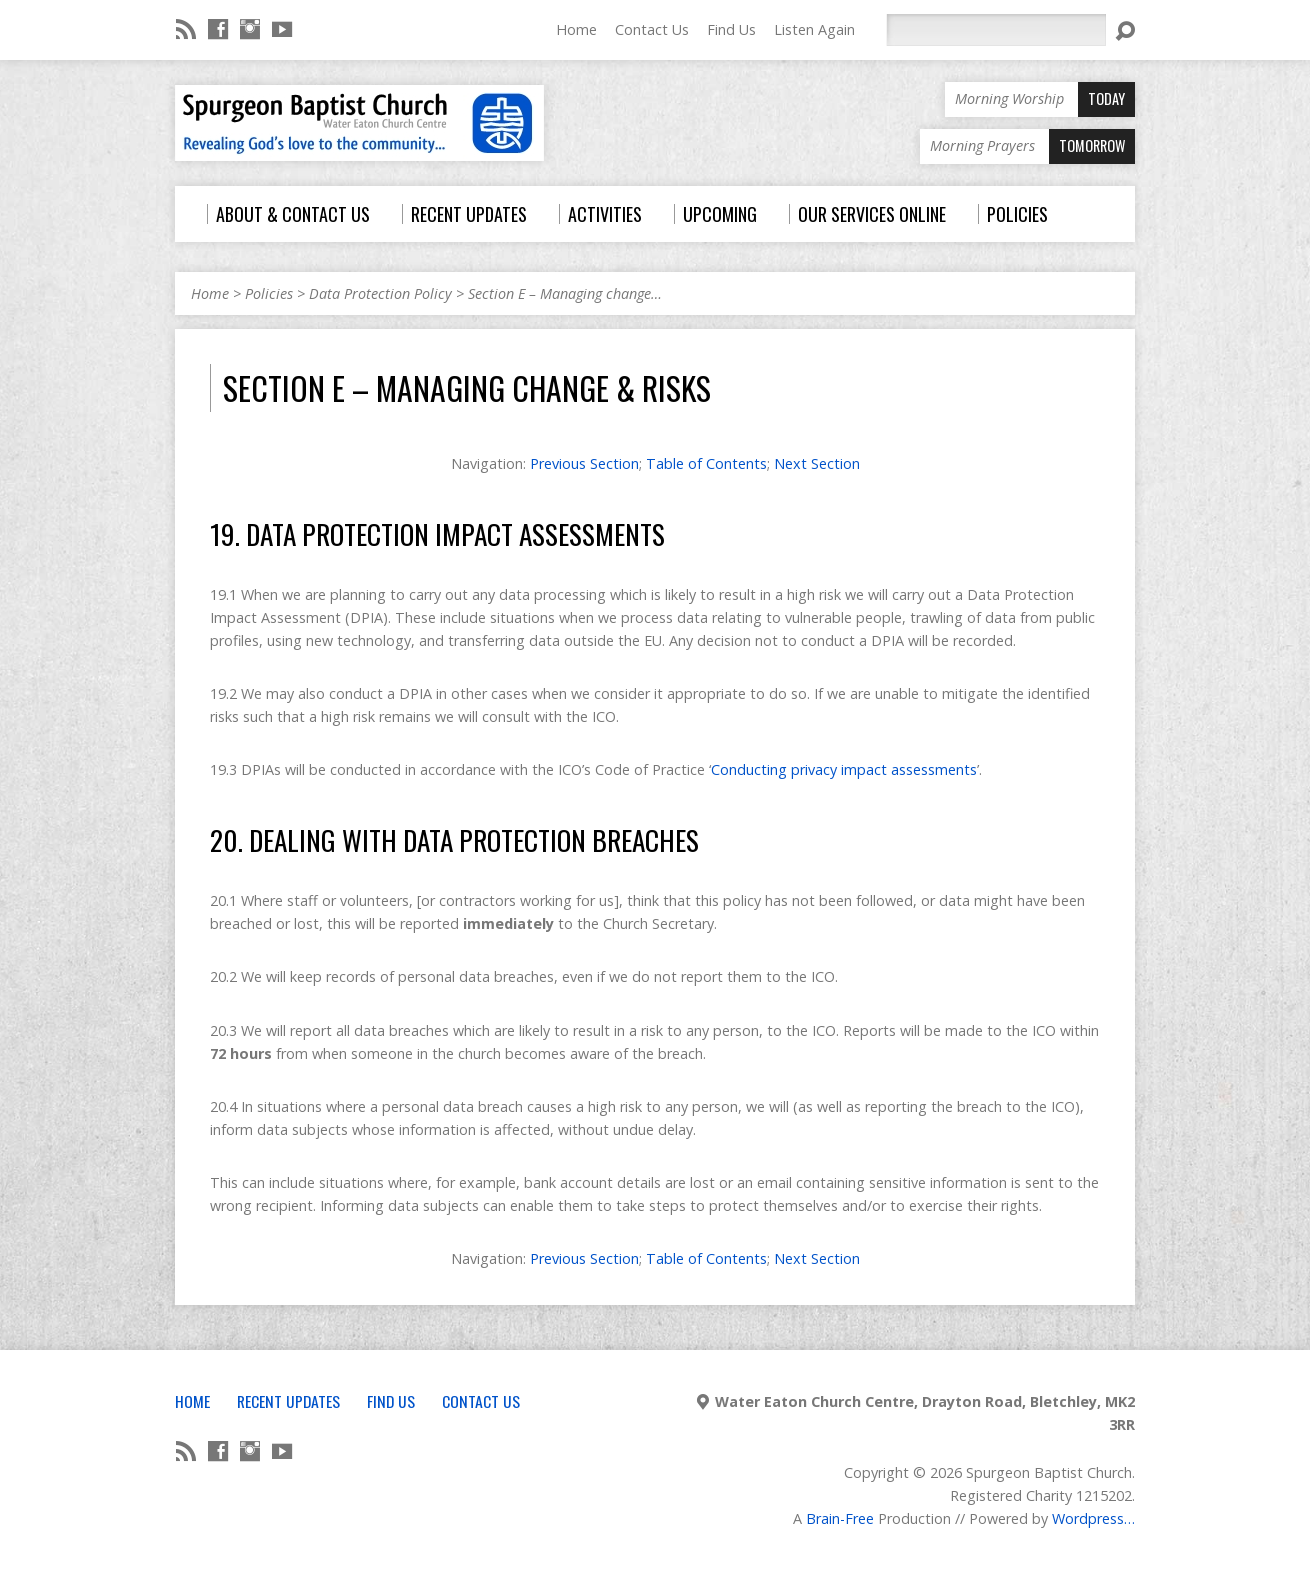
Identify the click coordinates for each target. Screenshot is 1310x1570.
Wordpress (1088, 1518)
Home (576, 29)
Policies (269, 293)
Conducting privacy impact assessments (844, 769)
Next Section (817, 463)
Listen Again (814, 29)
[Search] (996, 30)
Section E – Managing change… (565, 293)
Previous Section (584, 463)
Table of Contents (706, 463)
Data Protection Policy (380, 293)
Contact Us (652, 29)
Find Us (731, 29)
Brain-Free (840, 1518)
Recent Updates (288, 1401)
